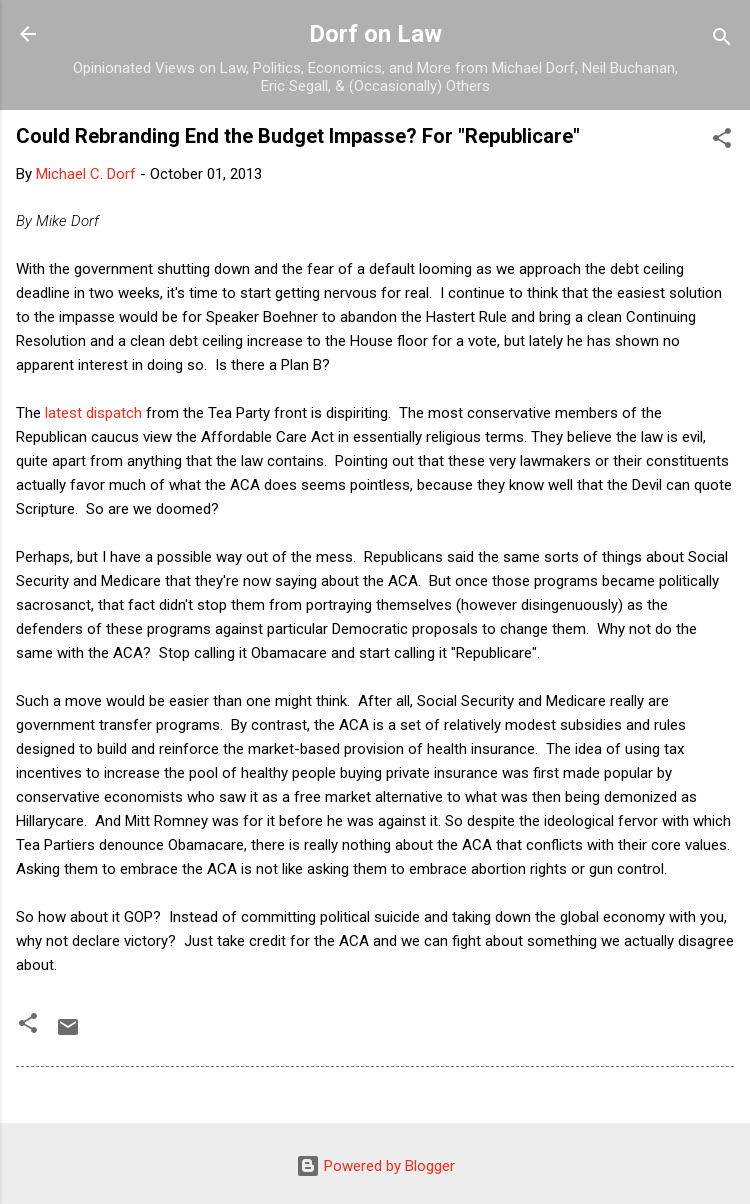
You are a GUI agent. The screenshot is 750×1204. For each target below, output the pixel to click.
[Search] (722, 40)
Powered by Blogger (375, 1166)
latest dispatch (93, 413)
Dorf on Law (375, 34)
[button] (722, 141)
